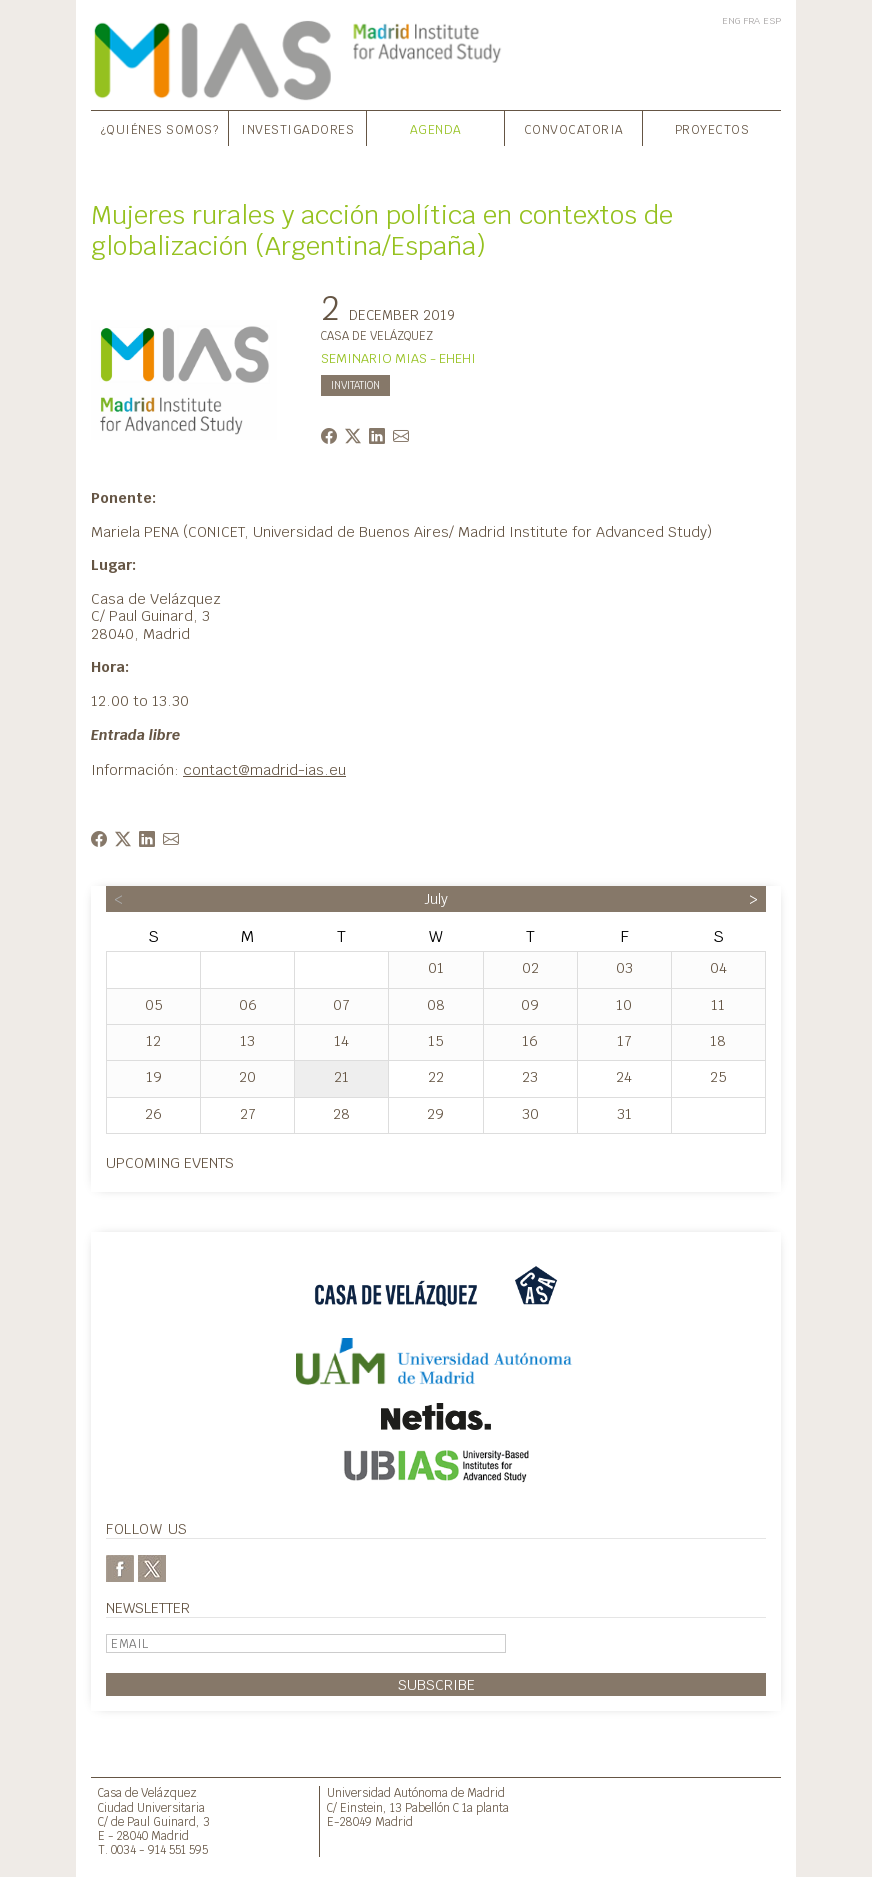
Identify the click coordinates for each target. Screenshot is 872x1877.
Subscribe (436, 1684)
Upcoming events (170, 1162)
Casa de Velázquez (147, 1792)
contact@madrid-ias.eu (264, 769)
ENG (731, 20)
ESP (772, 20)
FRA (751, 20)
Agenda (436, 130)
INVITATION (355, 385)
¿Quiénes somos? (160, 130)
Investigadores (297, 130)
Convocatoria (574, 130)
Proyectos (712, 130)
